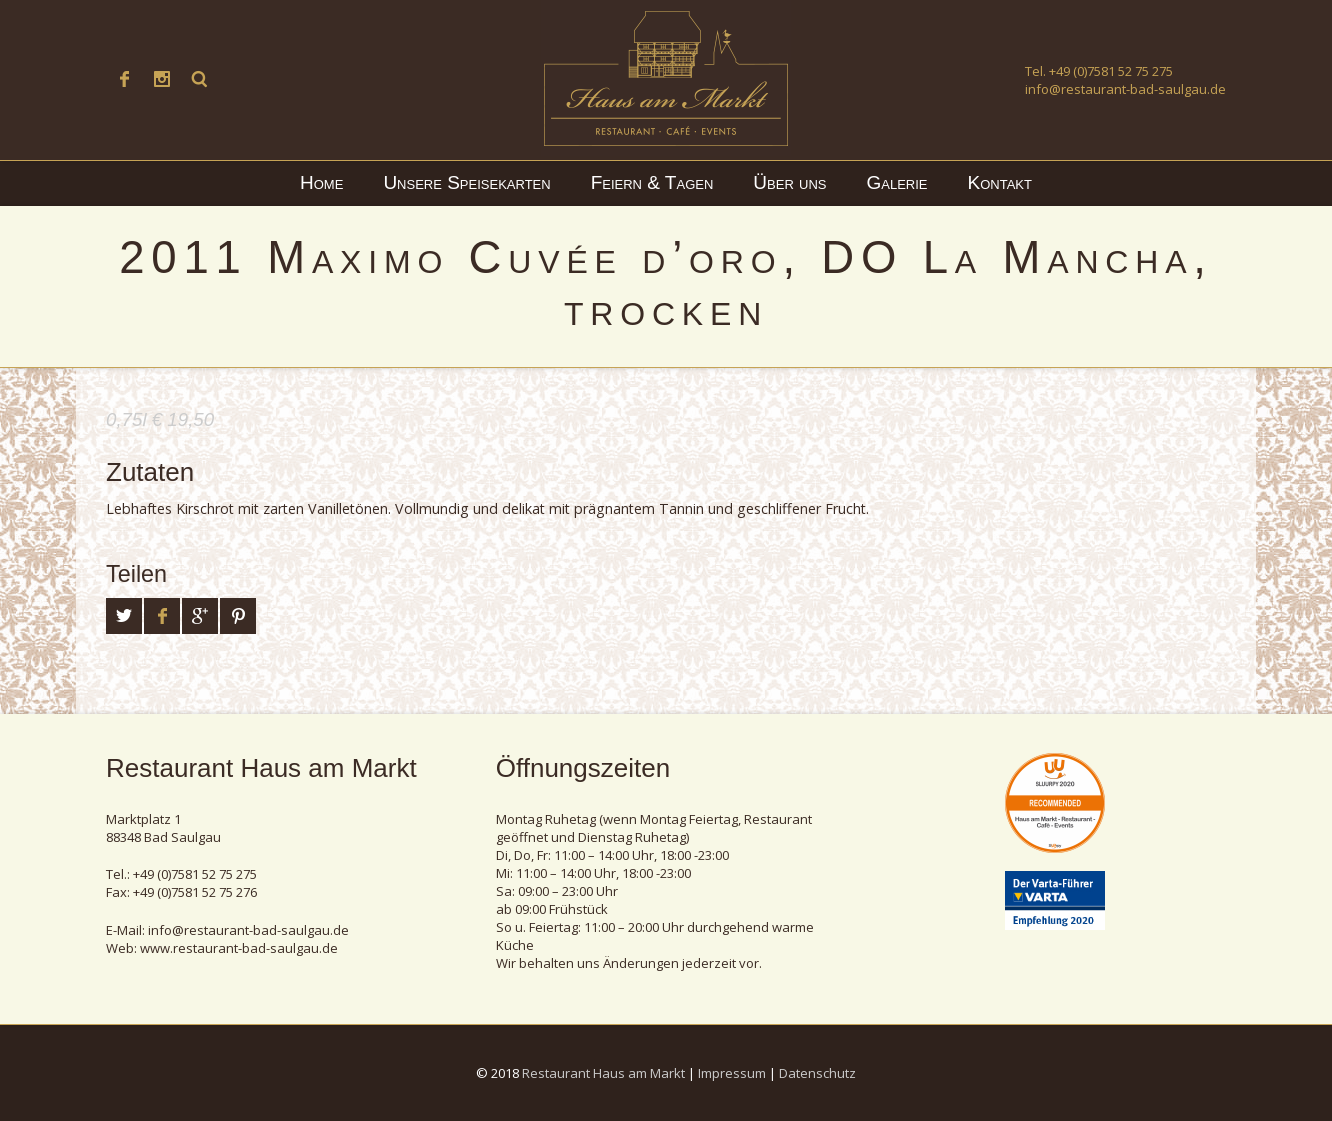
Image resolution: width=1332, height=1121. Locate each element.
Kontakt (1000, 182)
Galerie (897, 182)
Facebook (124, 79)
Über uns (789, 182)
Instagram (162, 79)
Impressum (732, 1073)
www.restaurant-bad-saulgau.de (239, 948)
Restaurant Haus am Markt (603, 1073)
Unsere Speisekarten (466, 182)
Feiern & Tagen (652, 182)
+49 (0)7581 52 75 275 (1111, 71)
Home (321, 182)
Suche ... (200, 79)
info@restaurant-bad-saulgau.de (1125, 89)
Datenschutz (817, 1073)
